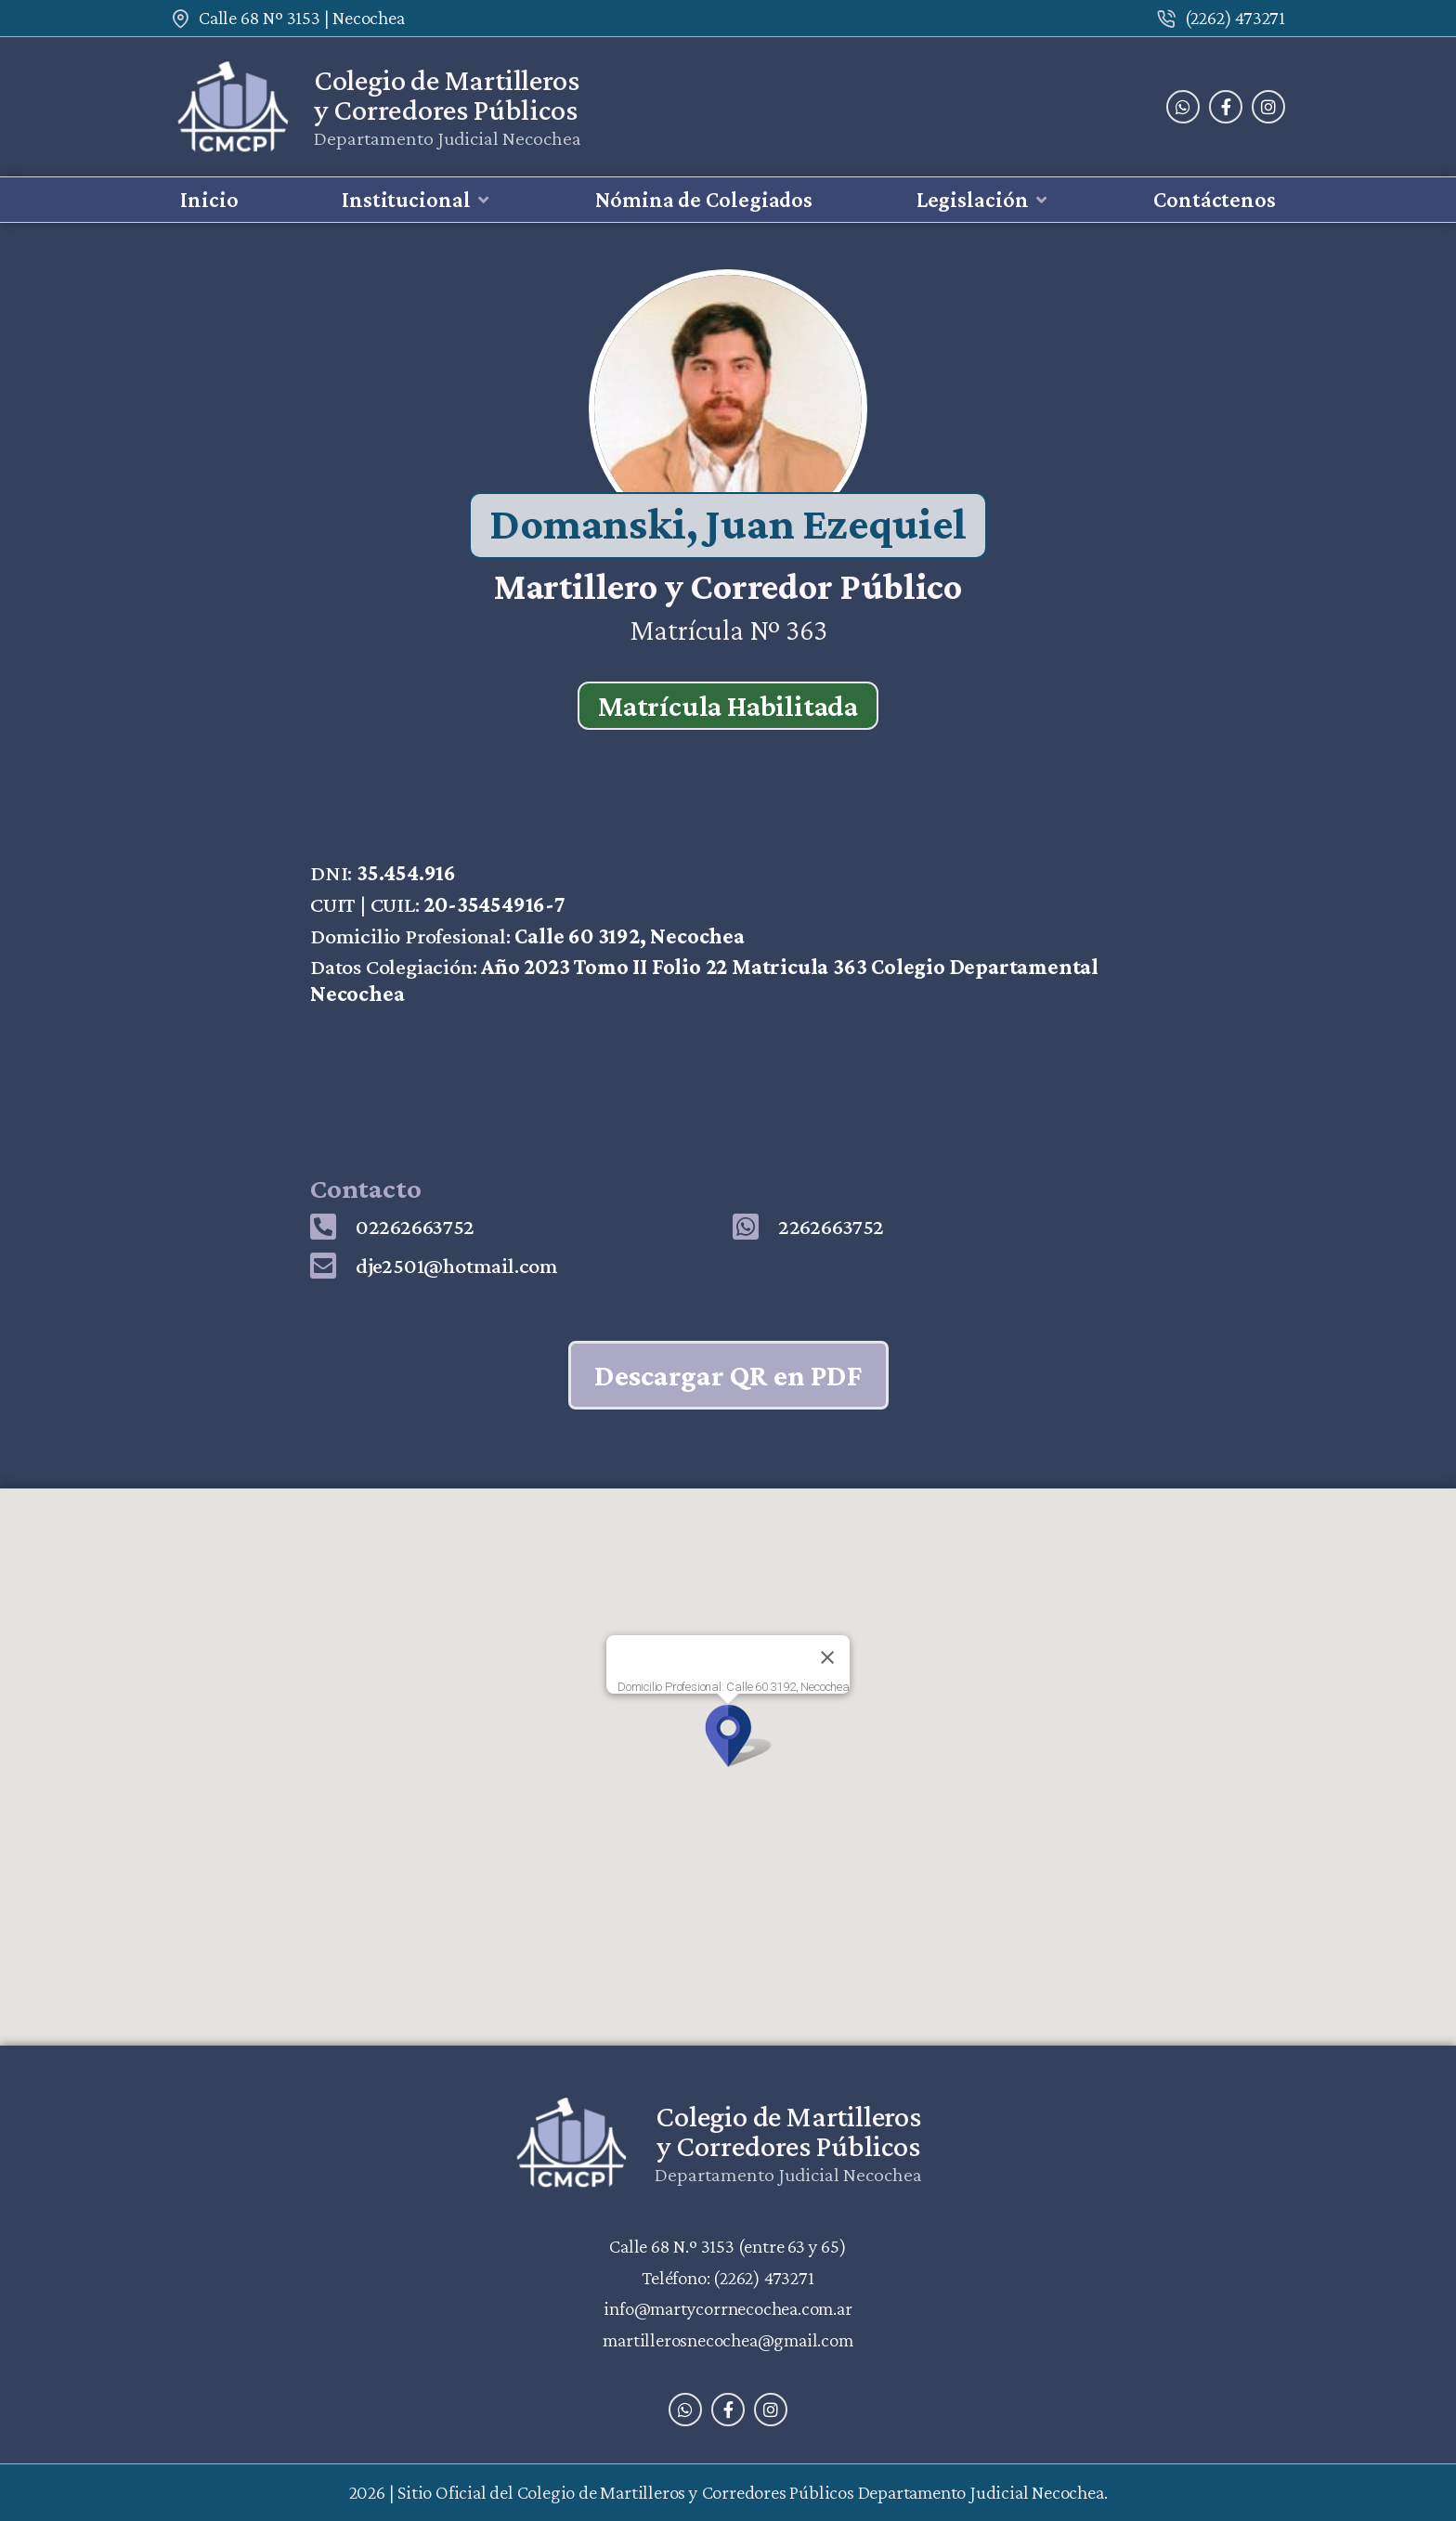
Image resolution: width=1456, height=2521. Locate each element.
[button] (416, 200)
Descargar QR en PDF (728, 1375)
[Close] (827, 1657)
